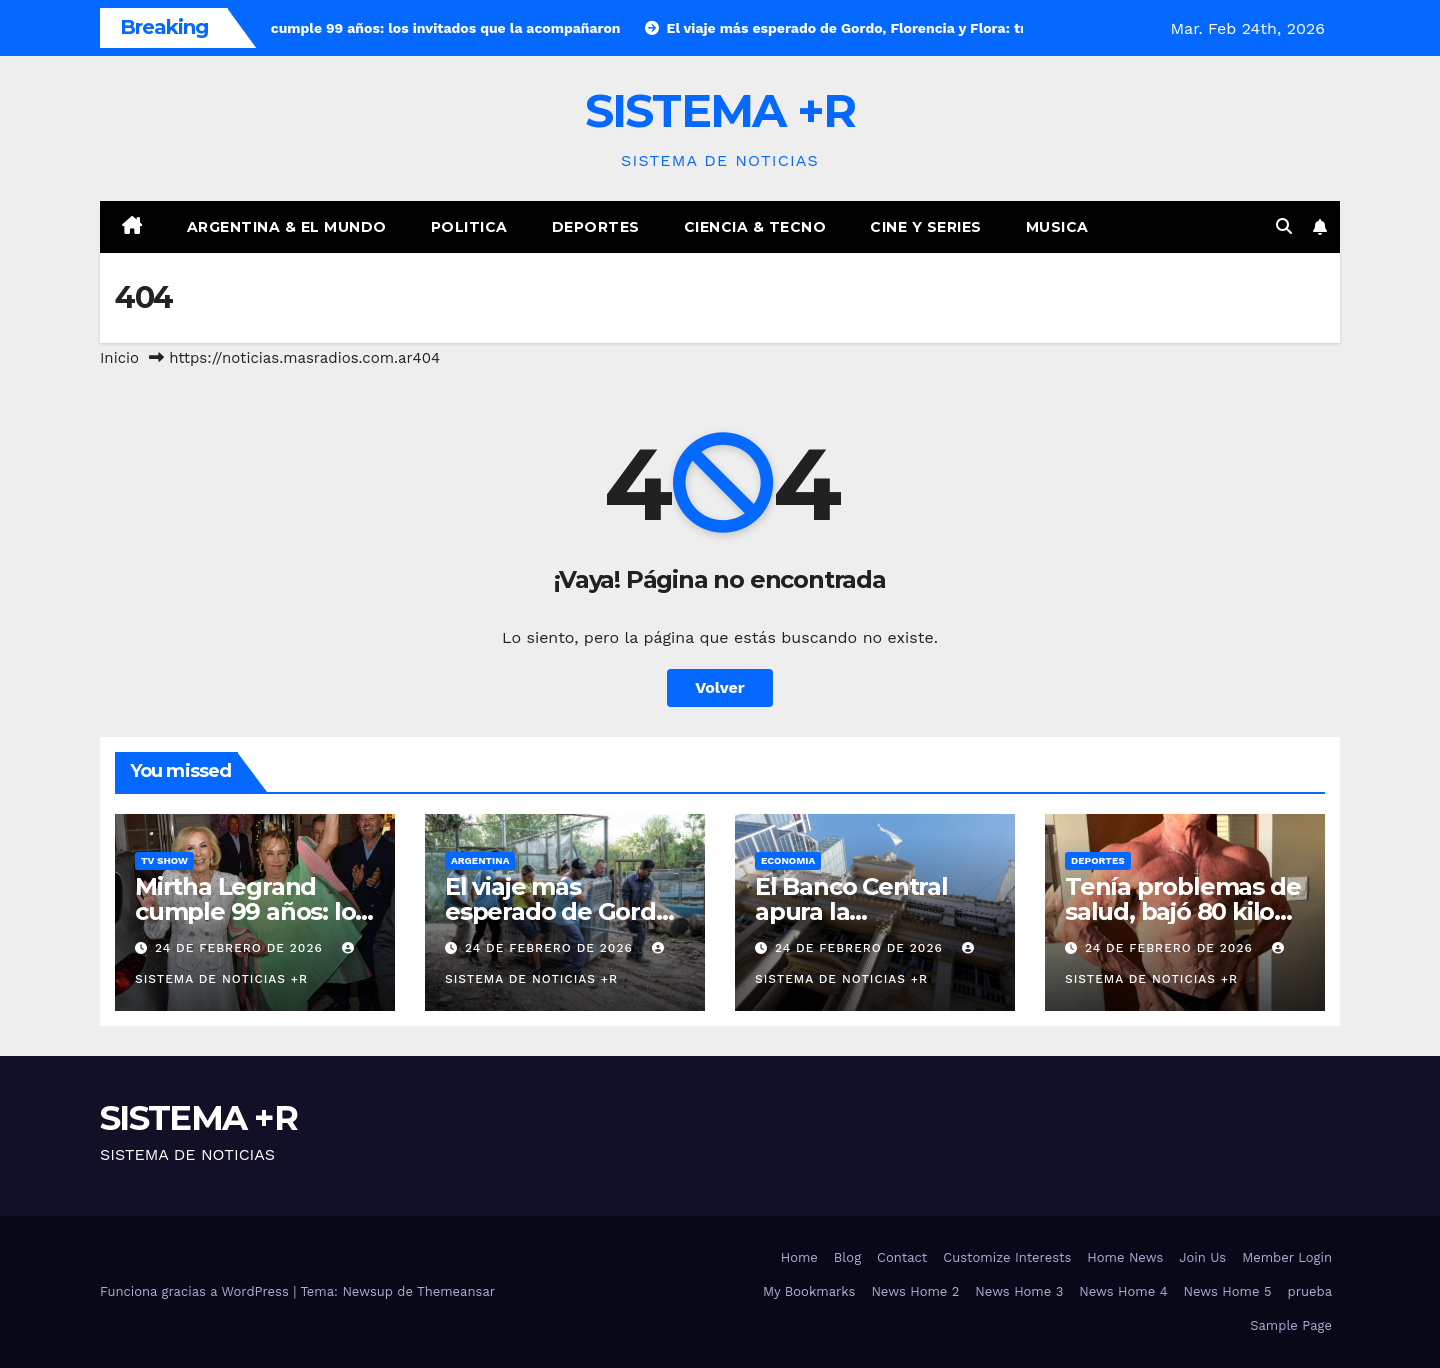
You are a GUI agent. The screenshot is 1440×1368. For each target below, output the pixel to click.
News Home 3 (1019, 1291)
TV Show (164, 860)
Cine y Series (926, 227)
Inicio (119, 358)
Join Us (1202, 1257)
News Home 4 (1123, 1291)
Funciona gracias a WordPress (196, 1291)
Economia (788, 860)
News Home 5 (1228, 1291)
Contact (902, 1257)
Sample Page (1291, 1325)
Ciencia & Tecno (755, 227)
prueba (1310, 1291)
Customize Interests (1007, 1257)
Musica (1057, 227)
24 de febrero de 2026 (241, 948)
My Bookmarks (809, 1291)
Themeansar (456, 1291)
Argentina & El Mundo (287, 227)
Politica (469, 227)
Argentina (480, 860)
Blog (847, 1257)
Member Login (1287, 1257)
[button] (1284, 226)
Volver (720, 687)
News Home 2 (915, 1291)
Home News (1125, 1257)
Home (799, 1257)
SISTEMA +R (720, 110)
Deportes (596, 227)
